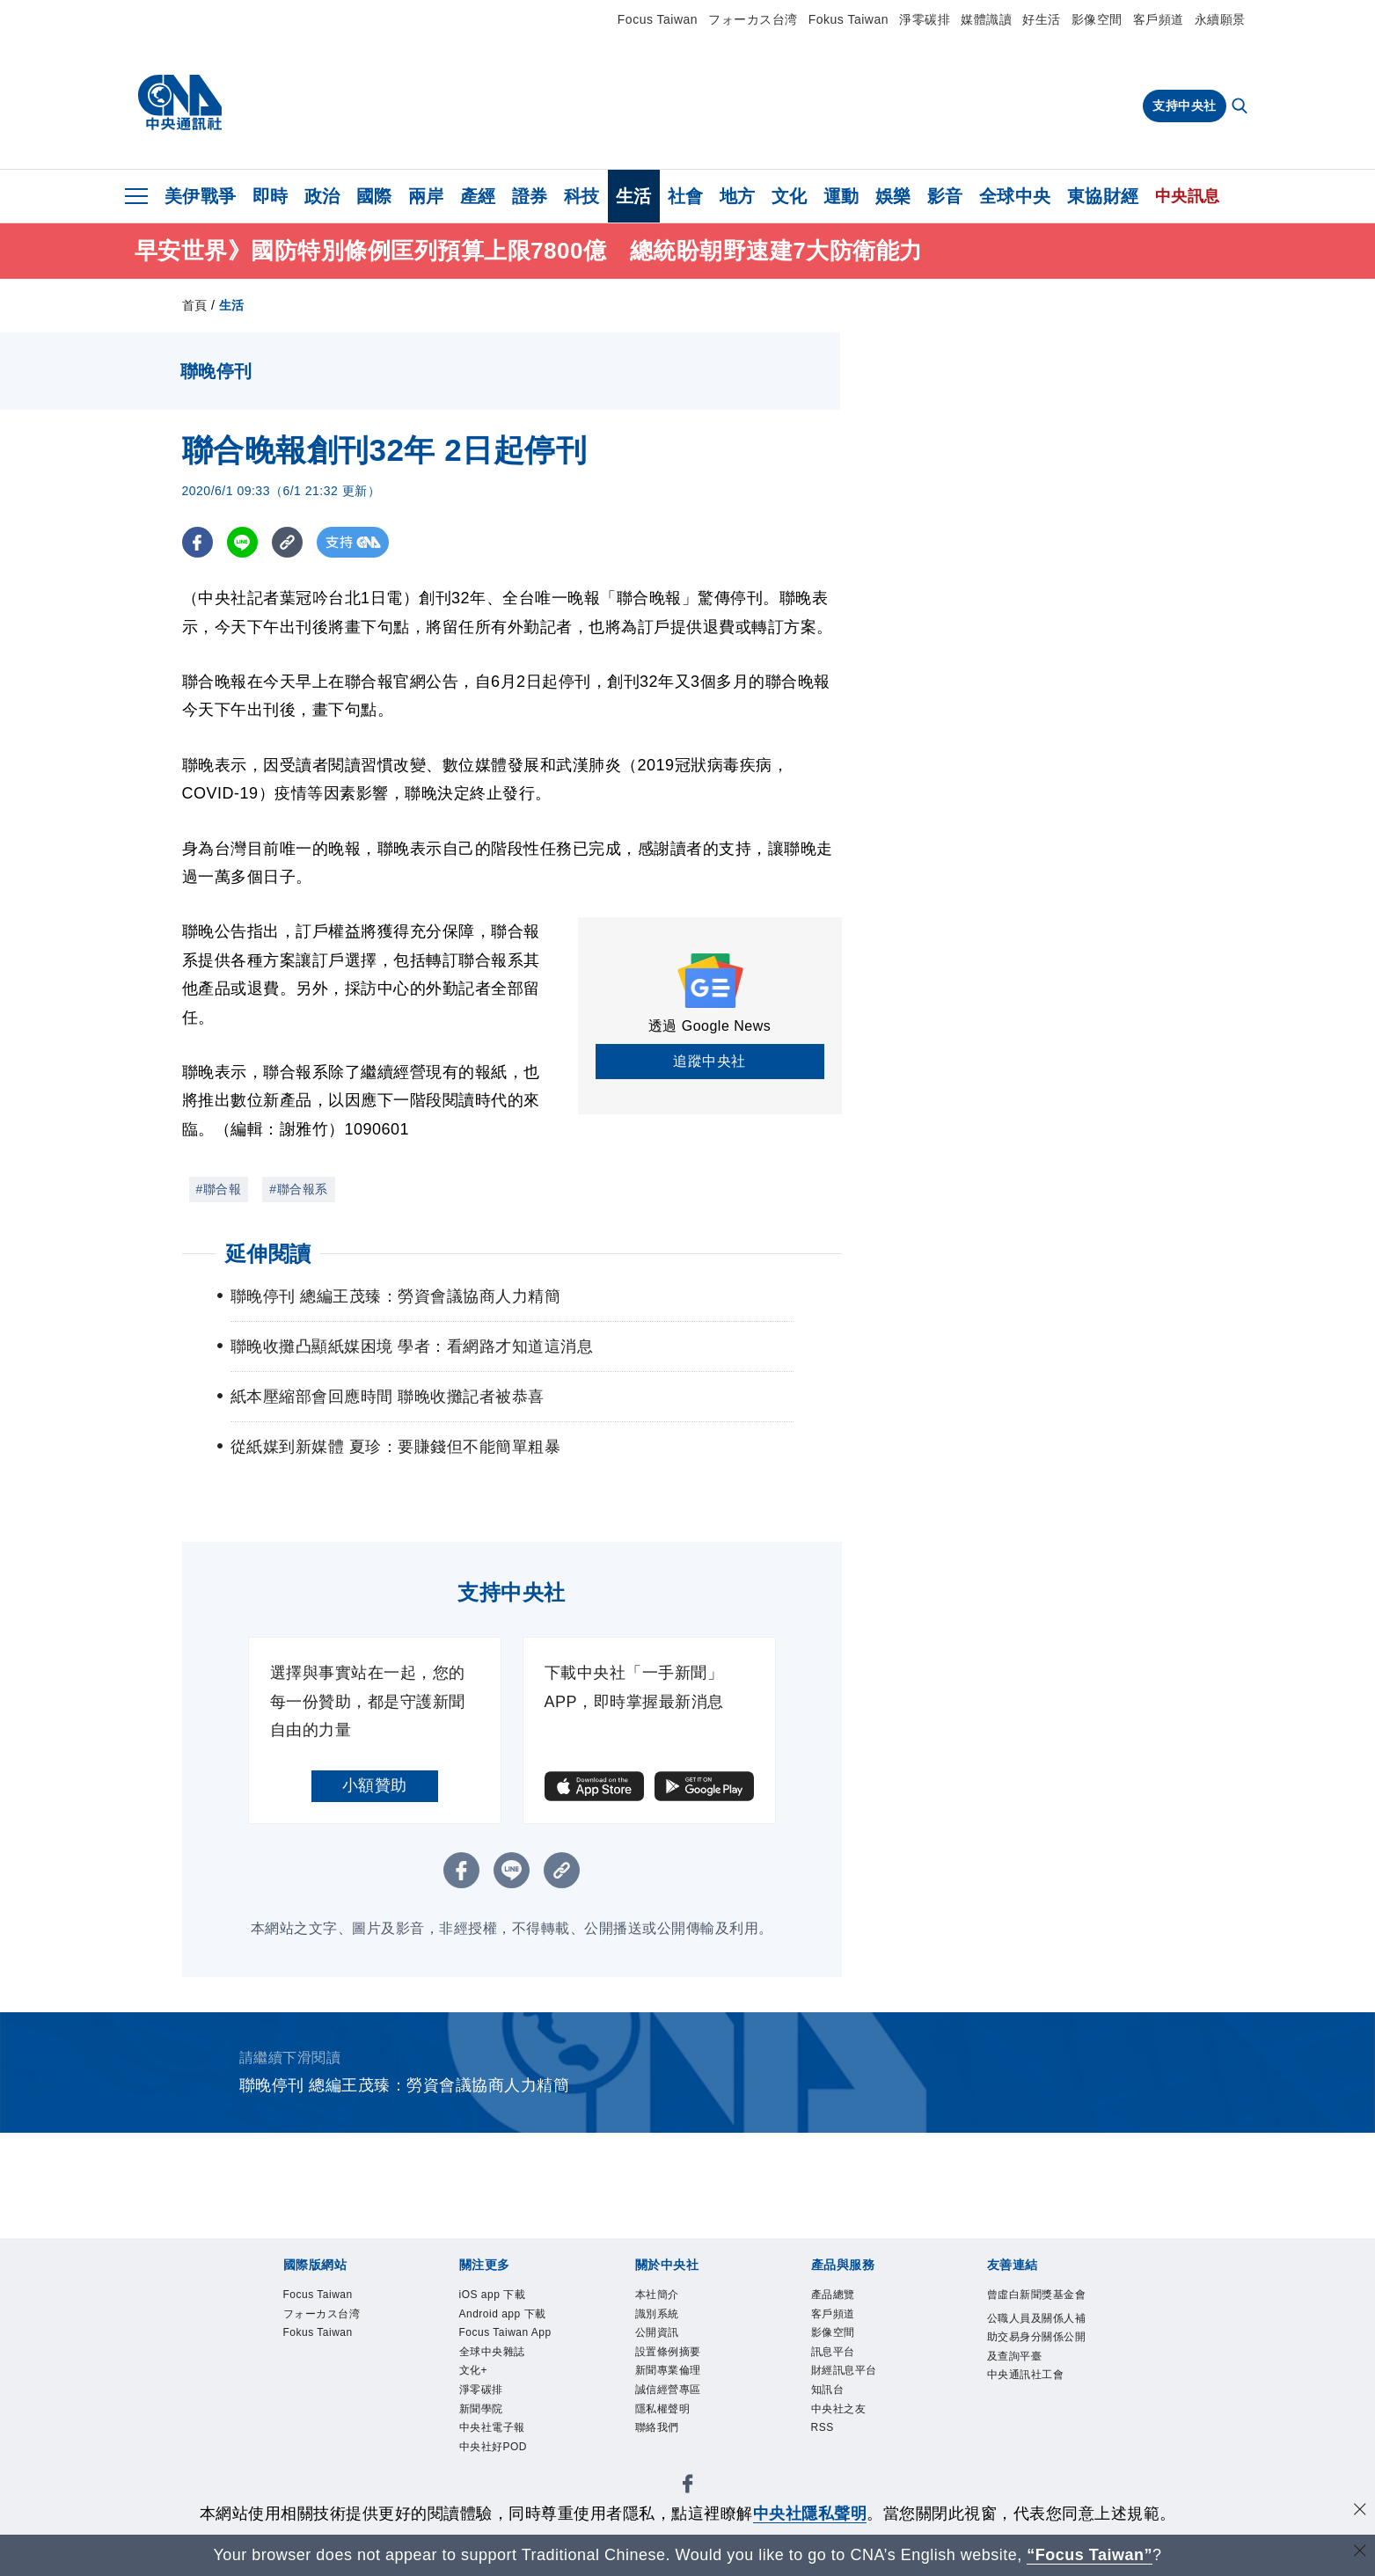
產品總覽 (840, 2296)
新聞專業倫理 (678, 2385)
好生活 (1041, 19)
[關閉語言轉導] (1360, 2552)
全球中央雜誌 (502, 2407)
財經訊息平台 (854, 2385)
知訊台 (833, 2407)
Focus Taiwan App (503, 2374)
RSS (826, 2452)
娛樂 (893, 196)
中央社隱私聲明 (810, 2513)
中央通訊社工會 (1038, 2432)
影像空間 (1097, 19)
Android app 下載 (508, 2329)
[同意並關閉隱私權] (1360, 2511)
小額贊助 (374, 1785)
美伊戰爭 (201, 196)
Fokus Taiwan (848, 19)
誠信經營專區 (678, 2407)
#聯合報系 (298, 1189)
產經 (478, 196)
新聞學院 (488, 2474)
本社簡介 (664, 2296)
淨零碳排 (924, 19)
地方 (738, 196)
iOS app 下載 (502, 2296)
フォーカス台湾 (753, 19)
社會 (686, 196)
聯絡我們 (664, 2452)
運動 (841, 196)
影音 (945, 196)
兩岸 (426, 196)
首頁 (195, 305)
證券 (530, 196)
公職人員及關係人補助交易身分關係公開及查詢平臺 (1038, 2377)
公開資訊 (664, 2341)
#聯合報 (219, 1189)
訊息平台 (840, 2363)
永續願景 (1220, 19)
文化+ (478, 2430)
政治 (322, 196)
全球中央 (1015, 196)
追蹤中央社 (709, 1061)
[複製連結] (287, 542)
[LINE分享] (242, 542)
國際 (374, 196)
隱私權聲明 (671, 2430)
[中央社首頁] (180, 102)
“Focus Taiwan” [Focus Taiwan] (1089, 2555)
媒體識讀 (986, 19)
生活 (634, 196)
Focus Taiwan (658, 19)
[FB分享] (197, 542)
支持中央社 (1184, 106)
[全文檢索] (1241, 107)
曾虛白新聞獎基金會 (1038, 2307)
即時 (270, 196)
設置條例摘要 (678, 2363)
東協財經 (1103, 196)
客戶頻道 (1158, 19)
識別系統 (664, 2318)
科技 (582, 196)
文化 (790, 196)
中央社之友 (847, 2430)
